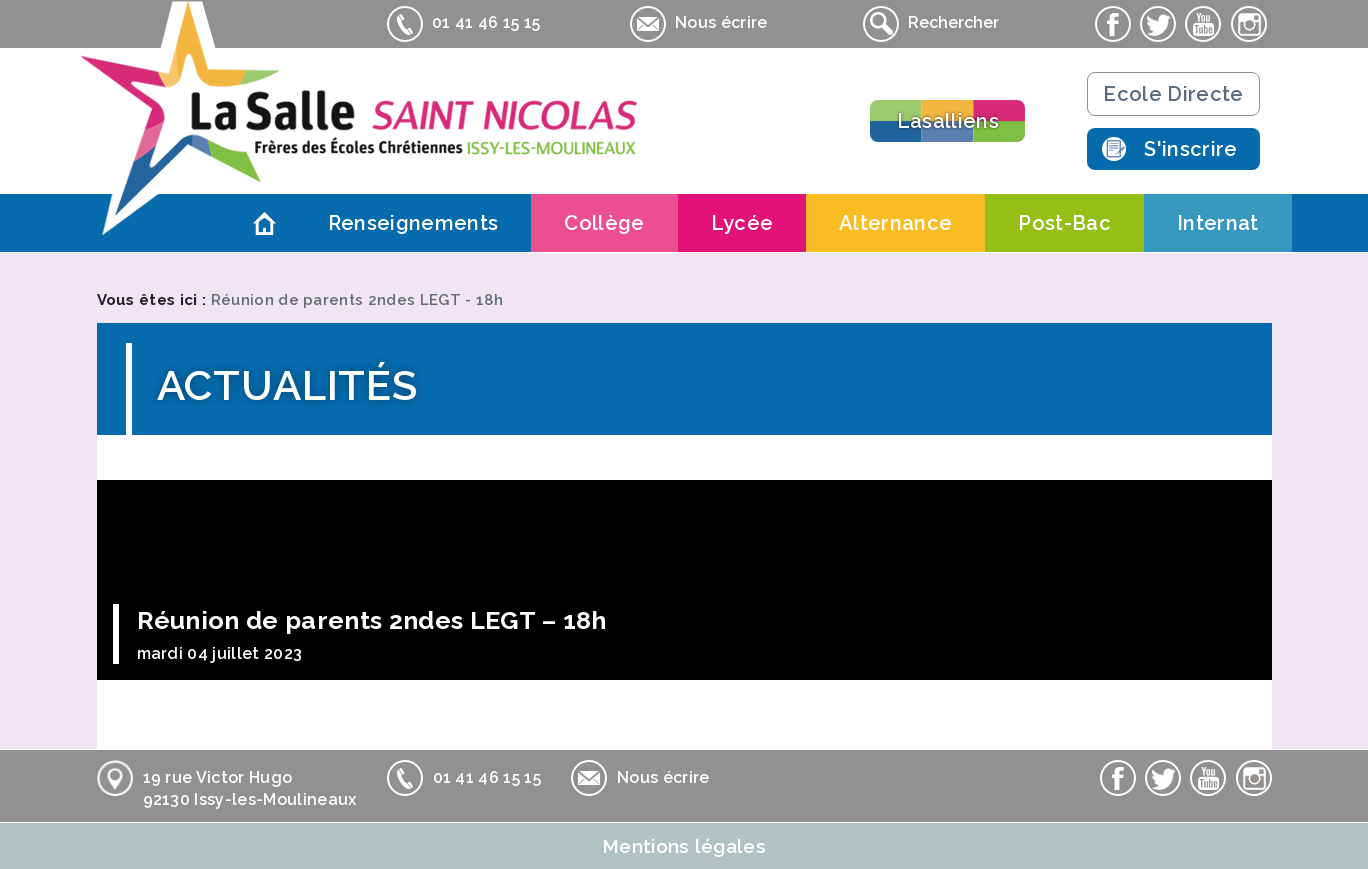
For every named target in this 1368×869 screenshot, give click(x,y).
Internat (1218, 223)
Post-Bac (1064, 223)
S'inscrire (1190, 149)
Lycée (742, 223)
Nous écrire (699, 24)
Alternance (895, 223)
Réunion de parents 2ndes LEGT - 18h (357, 300)
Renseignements (413, 223)
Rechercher (931, 24)
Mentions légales (684, 846)
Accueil (265, 223)
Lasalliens (948, 121)
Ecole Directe (1173, 94)
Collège (604, 223)
